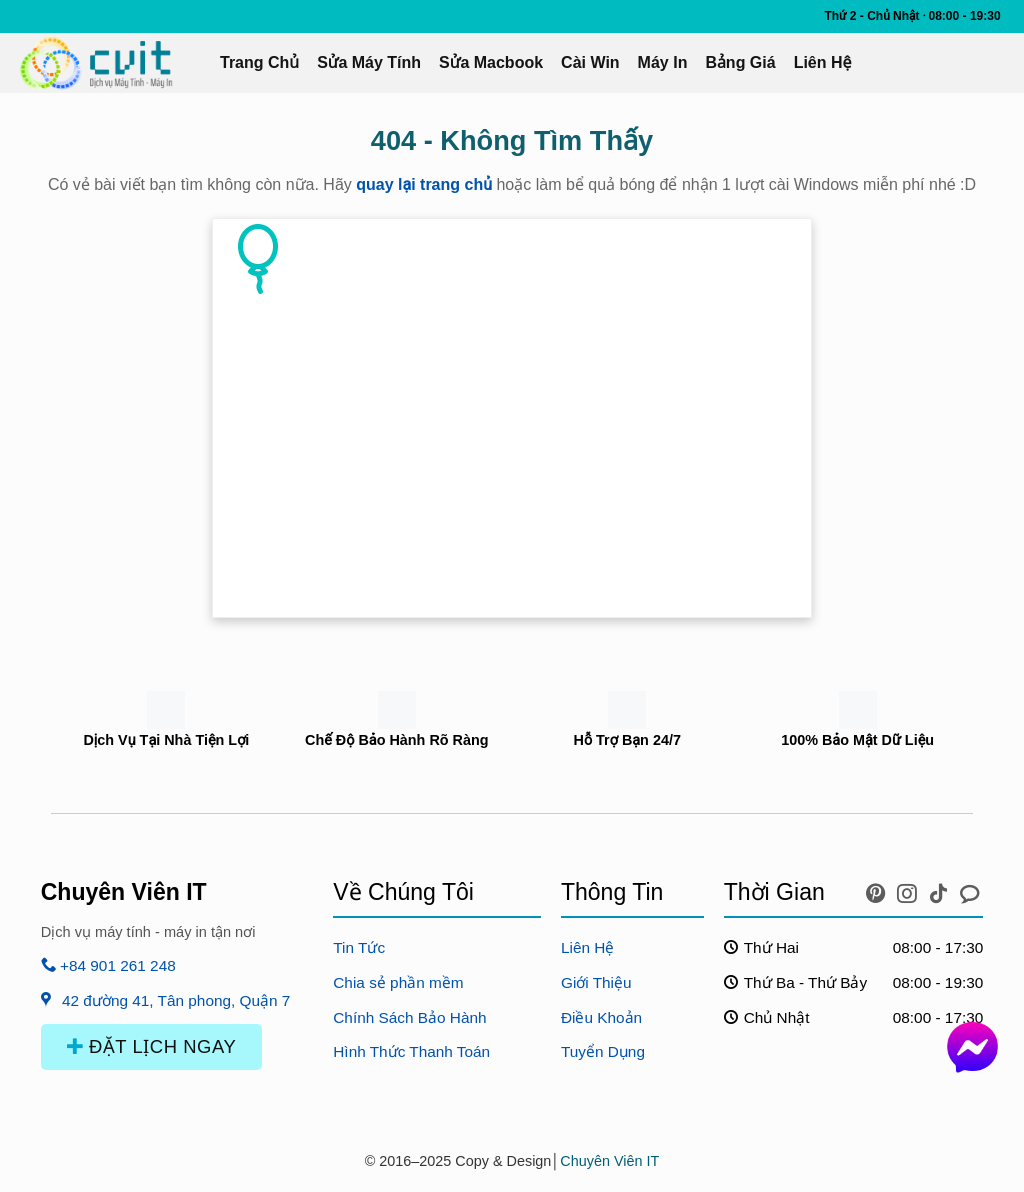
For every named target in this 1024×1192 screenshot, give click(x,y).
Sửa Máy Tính (369, 62)
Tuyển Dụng (603, 1051)
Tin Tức (359, 947)
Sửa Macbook (491, 62)
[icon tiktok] (941, 889)
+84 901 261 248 (108, 965)
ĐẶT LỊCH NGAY (152, 1046)
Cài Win (590, 62)
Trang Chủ (259, 62)
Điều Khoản (601, 1017)
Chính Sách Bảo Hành (409, 1017)
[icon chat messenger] (970, 889)
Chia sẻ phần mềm (398, 982)
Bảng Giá (740, 62)
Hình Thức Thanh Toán (411, 1051)
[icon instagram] (909, 889)
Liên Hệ (823, 62)
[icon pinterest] (878, 889)
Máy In (663, 62)
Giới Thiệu (596, 982)
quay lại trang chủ (424, 184)
